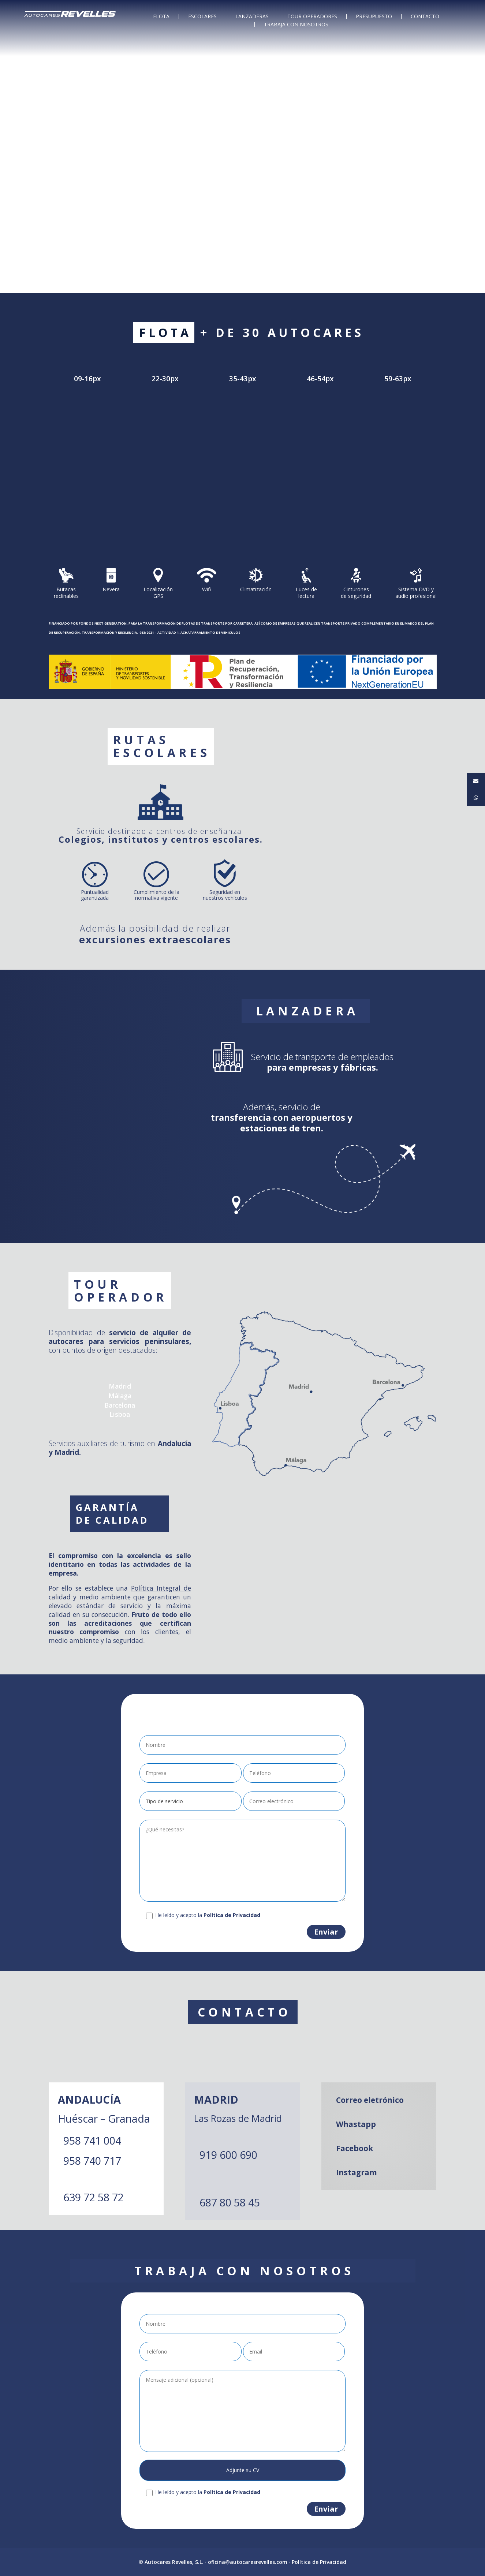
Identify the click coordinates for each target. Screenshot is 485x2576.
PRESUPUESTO (374, 16)
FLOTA (161, 16)
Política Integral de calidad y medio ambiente (120, 1592)
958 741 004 (92, 2140)
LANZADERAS (252, 16)
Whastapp (356, 2124)
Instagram (356, 2172)
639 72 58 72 (93, 2197)
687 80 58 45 (229, 2202)
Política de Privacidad (319, 2561)
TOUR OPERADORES (312, 16)
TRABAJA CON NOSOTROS (296, 24)
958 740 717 (92, 2160)
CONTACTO (425, 16)
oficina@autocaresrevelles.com (247, 2561)
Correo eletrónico (370, 2100)
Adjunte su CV (242, 2470)
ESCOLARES (202, 16)
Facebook (354, 2148)
